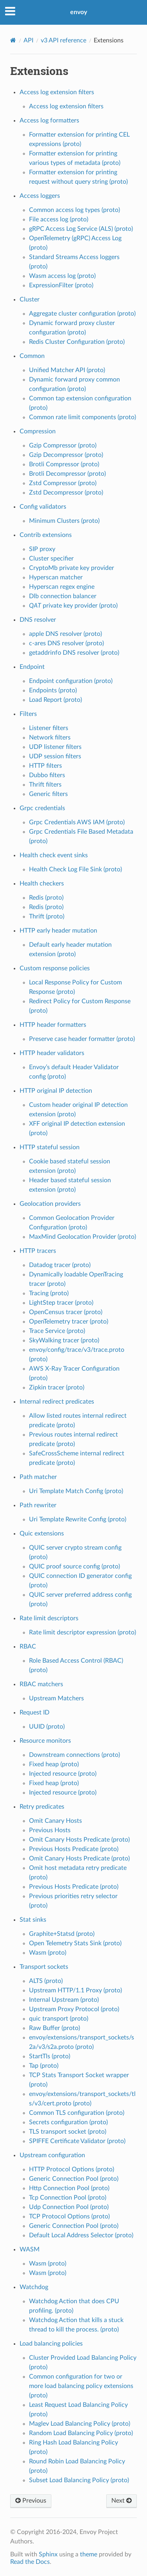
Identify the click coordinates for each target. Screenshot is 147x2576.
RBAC (28, 1646)
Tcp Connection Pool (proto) (67, 2197)
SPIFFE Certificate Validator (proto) (77, 2141)
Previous (30, 2500)
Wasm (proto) (47, 1953)
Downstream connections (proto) (74, 1755)
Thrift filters (45, 784)
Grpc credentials (42, 808)
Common (32, 356)
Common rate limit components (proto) (82, 417)
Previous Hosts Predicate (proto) (73, 1849)
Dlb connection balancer (62, 596)
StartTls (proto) (49, 2056)
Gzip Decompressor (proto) (66, 455)
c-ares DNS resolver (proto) (66, 643)
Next (121, 2500)
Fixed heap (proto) (54, 1764)
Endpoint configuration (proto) (71, 681)
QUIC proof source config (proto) (74, 1566)
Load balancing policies (51, 2343)
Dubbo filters (47, 775)
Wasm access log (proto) (62, 276)
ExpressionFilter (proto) (61, 285)
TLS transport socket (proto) (67, 2132)
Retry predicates (42, 1807)
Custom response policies (55, 968)
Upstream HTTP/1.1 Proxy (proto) (75, 1990)
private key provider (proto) (73, 605)
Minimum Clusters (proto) (64, 521)
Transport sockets (44, 1967)
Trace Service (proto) (57, 1331)
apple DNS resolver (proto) (65, 634)
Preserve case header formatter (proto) (82, 1039)
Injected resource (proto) (62, 1774)
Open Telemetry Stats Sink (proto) (75, 1943)
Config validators (43, 507)
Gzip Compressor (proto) (62, 445)
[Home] (13, 40)
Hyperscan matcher (56, 577)
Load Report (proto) (55, 700)
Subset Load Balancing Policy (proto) (79, 2480)
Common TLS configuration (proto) (76, 2113)
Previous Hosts (50, 1830)
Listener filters (48, 728)
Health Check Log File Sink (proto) (75, 869)
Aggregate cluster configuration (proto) (82, 313)
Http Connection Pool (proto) (69, 2188)
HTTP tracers (38, 1251)
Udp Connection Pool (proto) (69, 2207)
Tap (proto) (43, 2066)
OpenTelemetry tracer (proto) (68, 1321)
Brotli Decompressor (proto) (67, 474)
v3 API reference (63, 40)
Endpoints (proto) (53, 690)
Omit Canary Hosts (55, 1821)
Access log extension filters (57, 92)
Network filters (50, 737)
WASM (30, 2249)
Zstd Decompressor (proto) (66, 492)
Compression (38, 431)
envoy (78, 12)
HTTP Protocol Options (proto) (71, 2169)
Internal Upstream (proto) (64, 2000)
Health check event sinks (54, 855)
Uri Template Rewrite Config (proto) (77, 1519)
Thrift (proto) (46, 916)
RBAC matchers (41, 1684)
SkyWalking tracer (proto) (64, 1340)
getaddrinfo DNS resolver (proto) (74, 653)
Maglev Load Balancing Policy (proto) (79, 2424)
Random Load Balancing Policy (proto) (81, 2433)
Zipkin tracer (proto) (56, 1387)
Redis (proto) (46, 898)
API (28, 40)
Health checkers (42, 883)
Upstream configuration (52, 2155)
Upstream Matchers (56, 1698)
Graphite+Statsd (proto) (61, 1934)
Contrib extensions (46, 535)
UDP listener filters (55, 747)
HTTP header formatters (53, 1025)
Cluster (30, 299)
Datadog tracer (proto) (60, 1265)
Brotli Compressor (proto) (64, 464)
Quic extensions (42, 1533)
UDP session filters (55, 756)
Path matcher (38, 1477)
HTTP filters (45, 766)
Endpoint (32, 667)
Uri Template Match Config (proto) (76, 1491)
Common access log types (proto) (74, 210)
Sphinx (48, 2554)
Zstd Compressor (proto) (62, 483)
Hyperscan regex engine (61, 587)
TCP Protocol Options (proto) (69, 2216)
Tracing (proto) (49, 1293)
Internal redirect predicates (57, 1401)
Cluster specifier (51, 558)
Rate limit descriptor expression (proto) (82, 1632)
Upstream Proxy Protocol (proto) (74, 2009)
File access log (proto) (58, 219)
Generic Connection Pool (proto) (73, 2179)
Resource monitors (45, 1741)
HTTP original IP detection (56, 1091)
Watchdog (34, 2287)
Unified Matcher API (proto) (67, 370)
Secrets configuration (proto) (68, 2122)
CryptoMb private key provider (71, 568)
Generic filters (48, 794)
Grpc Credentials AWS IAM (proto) (77, 822)
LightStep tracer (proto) (61, 1303)
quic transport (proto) (58, 2019)
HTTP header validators (52, 1053)
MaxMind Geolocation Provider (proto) (82, 1237)
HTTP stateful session (50, 1147)
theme (88, 2554)
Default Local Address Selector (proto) (81, 2235)
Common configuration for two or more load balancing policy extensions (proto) (81, 2386)
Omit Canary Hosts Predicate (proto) (79, 1840)
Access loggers (40, 196)
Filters (28, 714)
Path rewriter (38, 1505)
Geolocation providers (50, 1204)
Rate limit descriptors (49, 1618)
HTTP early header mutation (58, 930)
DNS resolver (38, 620)
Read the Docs (30, 2562)
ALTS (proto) (46, 1981)
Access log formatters (49, 120)
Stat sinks (33, 1920)
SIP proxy (42, 549)
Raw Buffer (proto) (54, 2028)
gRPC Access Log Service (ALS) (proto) (81, 229)
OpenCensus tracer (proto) (65, 1312)
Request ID (34, 1712)
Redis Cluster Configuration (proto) (77, 342)
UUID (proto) (47, 1726)
